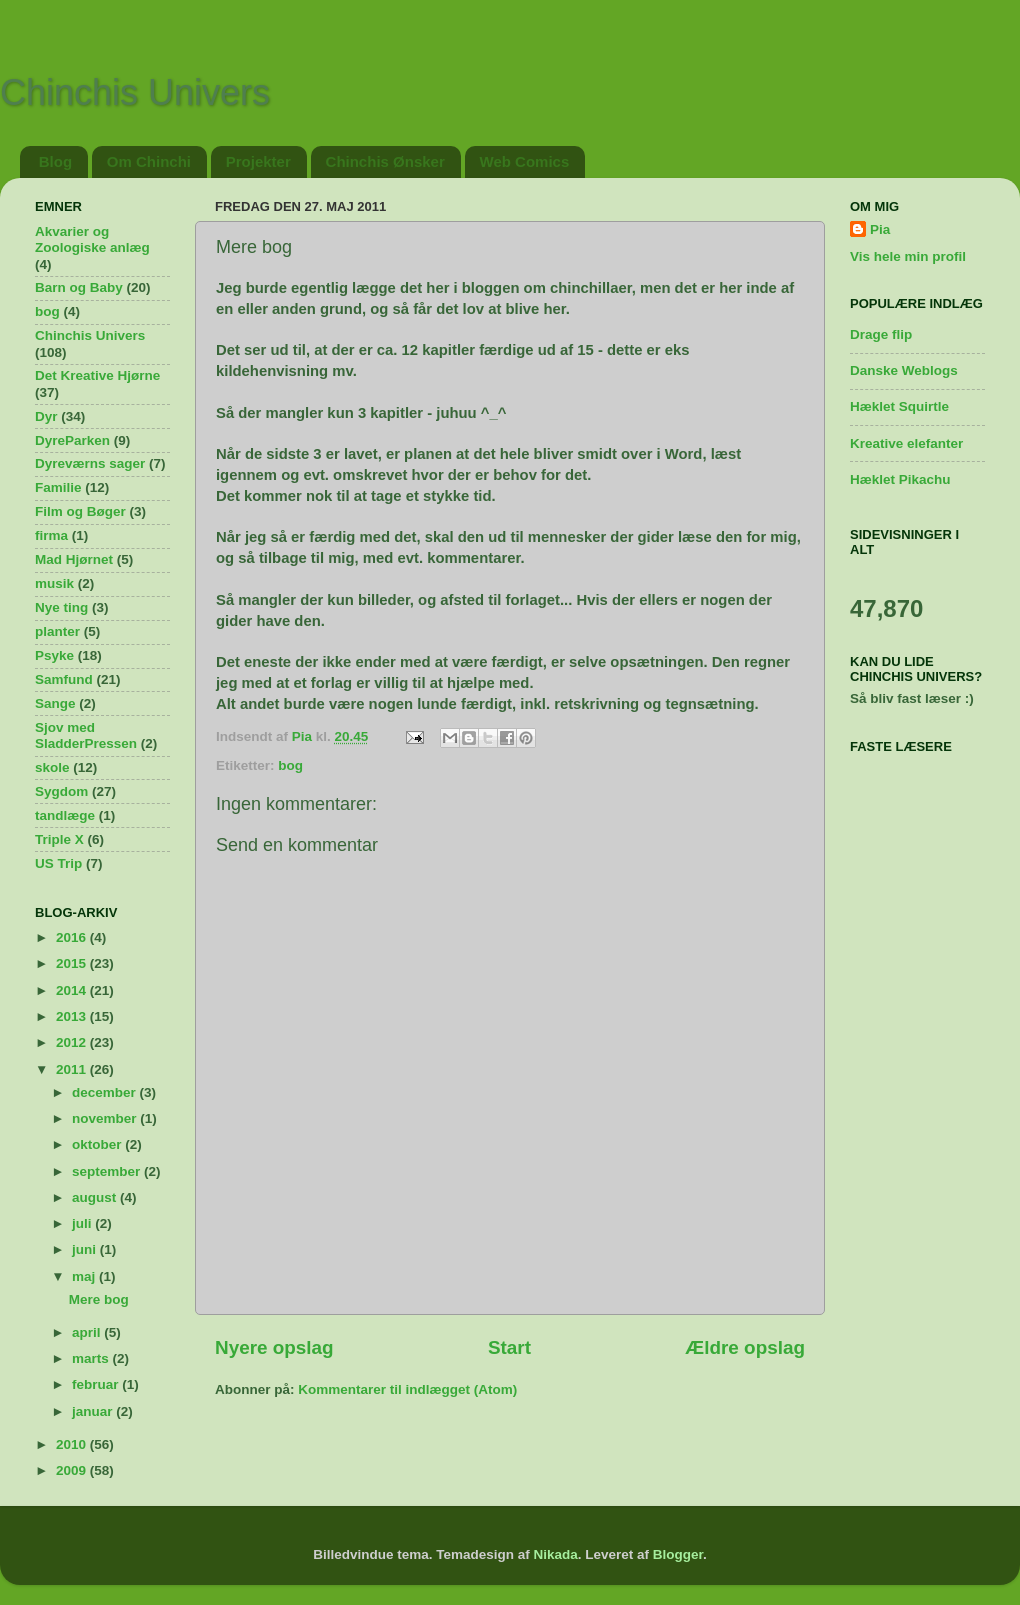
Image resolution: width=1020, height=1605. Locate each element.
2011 (73, 1069)
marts (92, 1358)
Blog (55, 161)
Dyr (46, 416)
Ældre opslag (745, 1347)
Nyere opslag (274, 1347)
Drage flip (881, 334)
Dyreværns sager (90, 463)
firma (51, 535)
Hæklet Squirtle (899, 406)
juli (83, 1223)
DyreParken (72, 440)
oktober (98, 1144)
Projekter (258, 161)
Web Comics (525, 161)
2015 (73, 963)
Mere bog (99, 1299)
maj (85, 1276)
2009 (73, 1470)
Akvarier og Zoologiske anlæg (92, 239)
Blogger (678, 1554)
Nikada (555, 1554)
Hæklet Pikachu (900, 479)
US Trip (58, 863)
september (108, 1171)
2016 (73, 937)
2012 (73, 1042)
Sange (55, 703)
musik (54, 583)
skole (52, 767)
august (96, 1197)
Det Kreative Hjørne (97, 375)
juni (86, 1249)
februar (97, 1384)
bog (290, 765)
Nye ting (61, 607)
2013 (73, 1016)
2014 (73, 990)
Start (509, 1347)
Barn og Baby (79, 287)
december (106, 1092)
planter (57, 631)
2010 (73, 1444)
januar (94, 1411)
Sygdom (61, 791)
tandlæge (65, 815)
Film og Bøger (80, 511)
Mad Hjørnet (74, 559)
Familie (58, 487)
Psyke (54, 655)
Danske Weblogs (904, 370)
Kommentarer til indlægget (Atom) (407, 1389)
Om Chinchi (149, 161)
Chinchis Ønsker (385, 161)
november (106, 1118)
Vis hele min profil (908, 256)
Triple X (59, 839)
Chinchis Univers (135, 92)
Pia (880, 229)
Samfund (64, 679)
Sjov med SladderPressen (86, 735)
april (88, 1332)
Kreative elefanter (906, 443)
